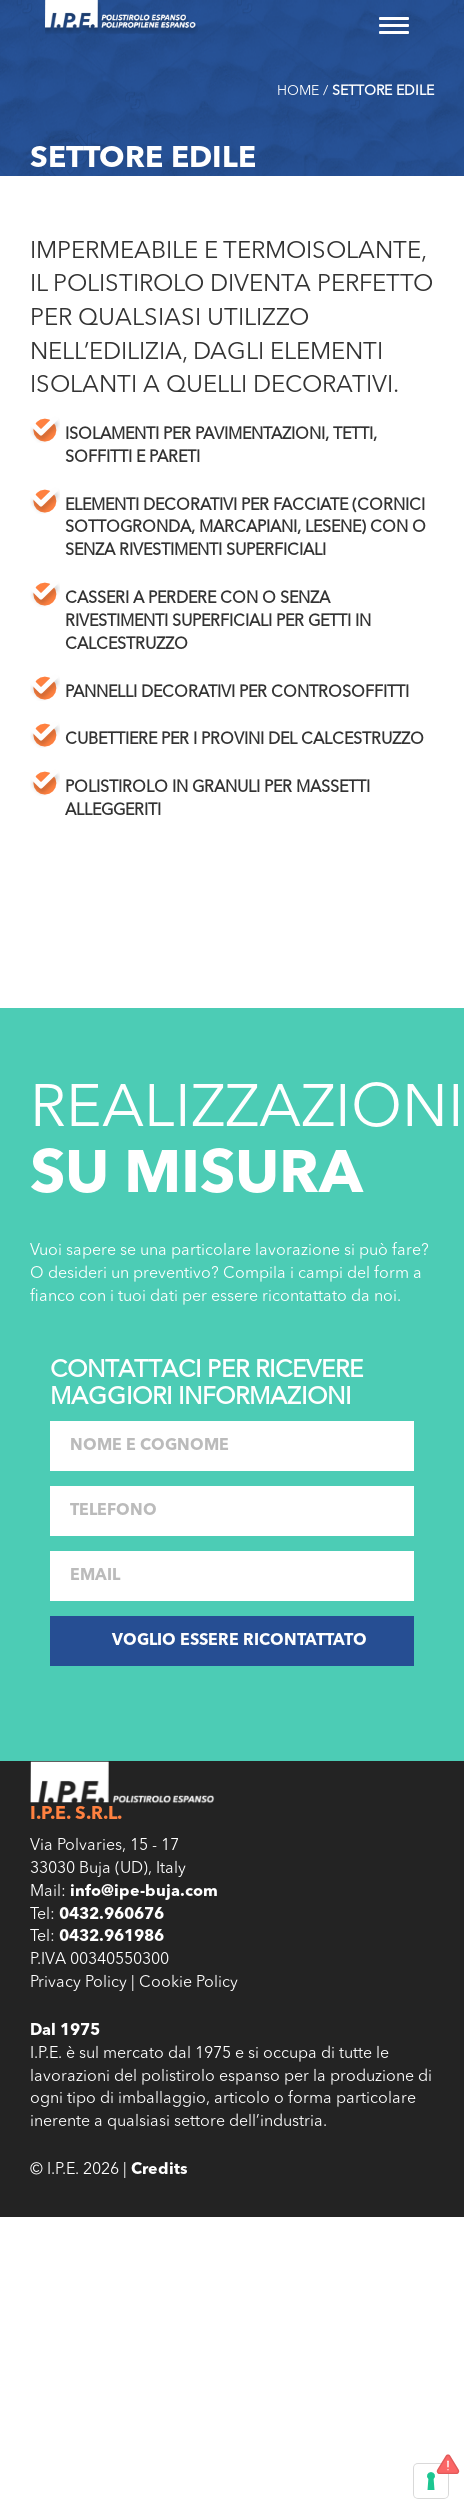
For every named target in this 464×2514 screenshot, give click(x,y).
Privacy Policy (78, 1983)
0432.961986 (111, 1937)
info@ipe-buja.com (144, 1892)
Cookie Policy (188, 1983)
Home (298, 91)
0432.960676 (111, 1915)
